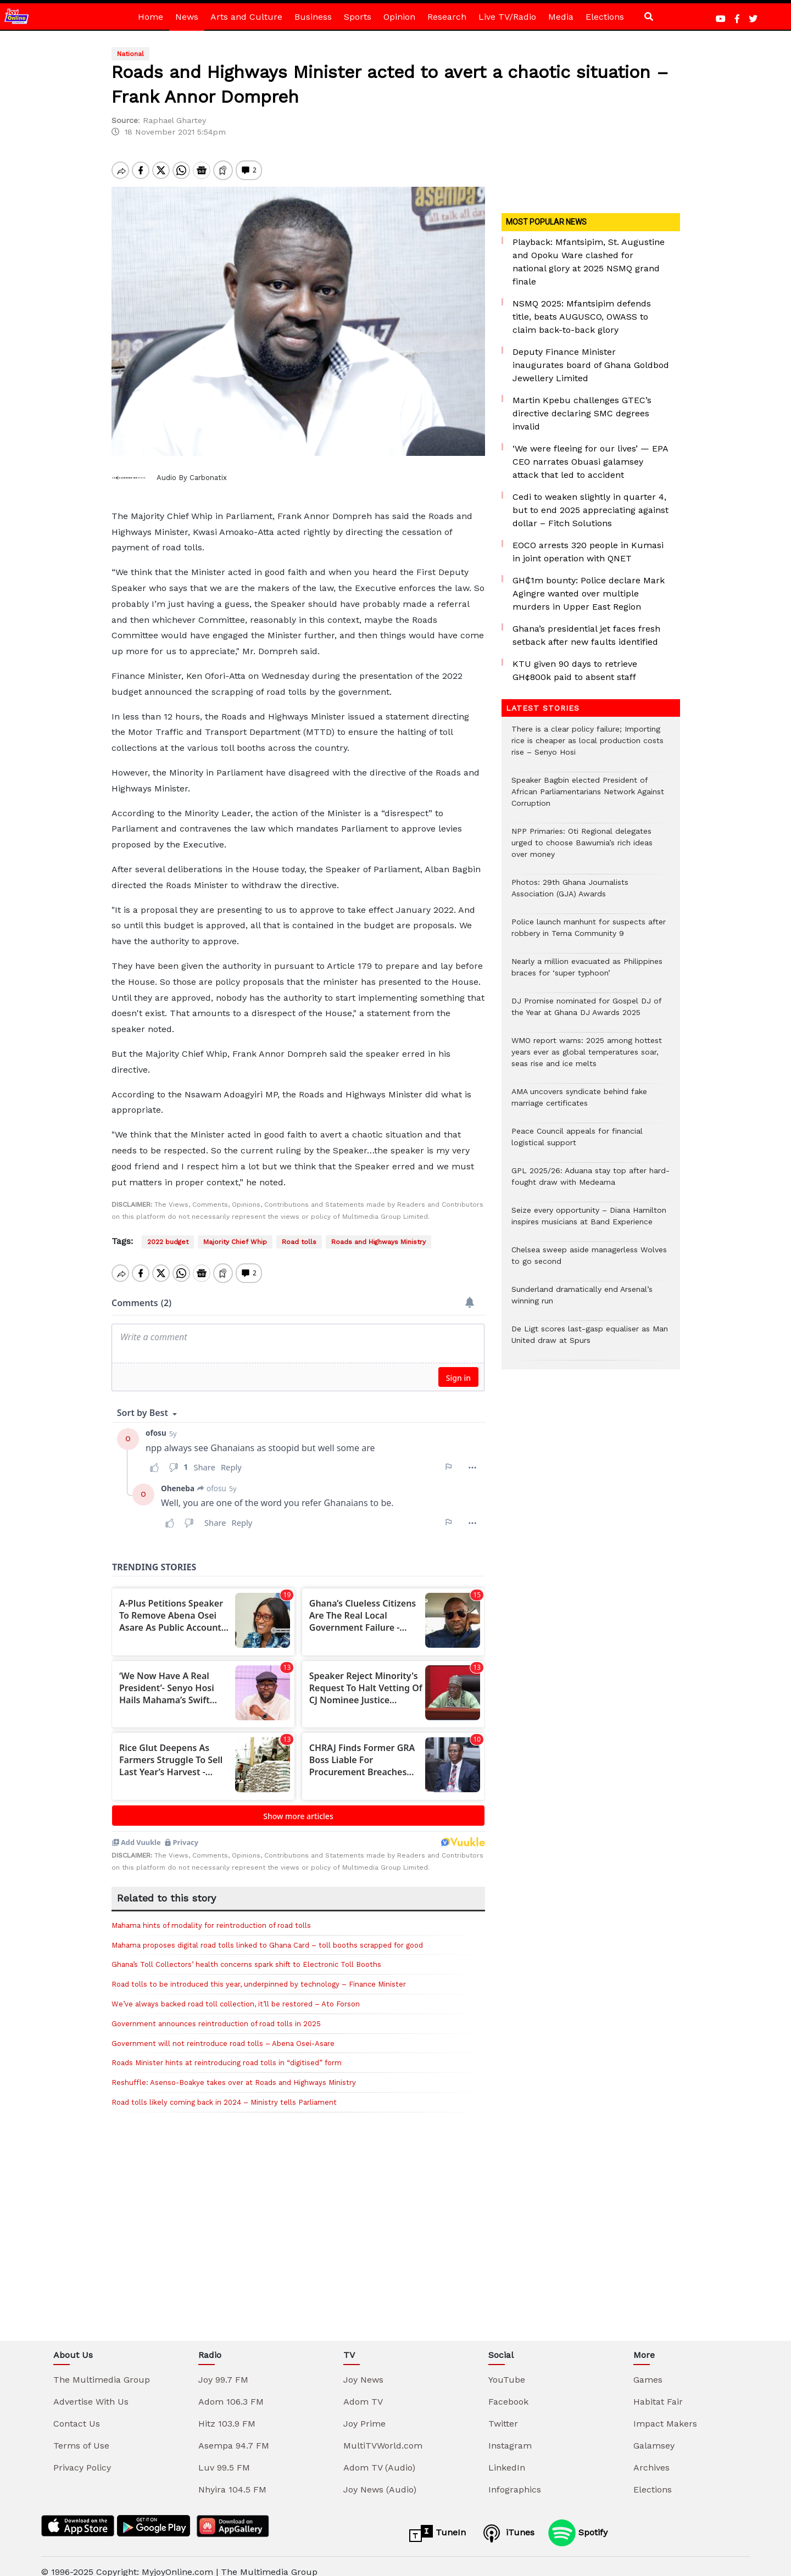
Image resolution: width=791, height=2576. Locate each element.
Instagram (510, 2434)
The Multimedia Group (101, 2368)
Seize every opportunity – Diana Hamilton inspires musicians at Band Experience (588, 1221)
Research (446, 17)
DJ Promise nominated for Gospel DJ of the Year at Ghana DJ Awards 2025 (586, 1012)
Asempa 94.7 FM (233, 2434)
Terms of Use (81, 2434)
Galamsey (654, 2434)
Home (150, 17)
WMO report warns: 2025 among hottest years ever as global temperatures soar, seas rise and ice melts (586, 1057)
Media (560, 17)
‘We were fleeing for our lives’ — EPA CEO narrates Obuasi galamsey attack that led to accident (590, 461)
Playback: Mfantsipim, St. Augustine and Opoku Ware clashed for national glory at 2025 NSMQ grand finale (589, 262)
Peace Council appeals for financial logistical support (577, 1142)
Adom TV (363, 2390)
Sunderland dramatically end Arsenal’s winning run (582, 1301)
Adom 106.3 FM (231, 2390)
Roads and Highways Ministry (378, 1242)
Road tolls (299, 1242)
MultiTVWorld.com (382, 2434)
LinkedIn (506, 2456)
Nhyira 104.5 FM (232, 2478)
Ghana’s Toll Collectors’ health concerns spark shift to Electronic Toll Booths (246, 1953)
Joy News (363, 2368)
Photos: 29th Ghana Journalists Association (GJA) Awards (569, 894)
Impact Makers (665, 2412)
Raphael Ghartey (174, 120)
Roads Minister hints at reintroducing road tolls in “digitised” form (228, 2051)
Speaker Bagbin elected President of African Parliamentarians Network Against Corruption (587, 797)
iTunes (507, 2521)
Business (313, 17)
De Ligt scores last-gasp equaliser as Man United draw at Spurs (589, 1340)
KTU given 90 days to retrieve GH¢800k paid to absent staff (575, 670)
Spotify (578, 2521)
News (186, 17)
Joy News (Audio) (379, 2478)
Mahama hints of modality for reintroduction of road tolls (211, 1914)
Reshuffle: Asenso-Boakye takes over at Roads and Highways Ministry (234, 2071)
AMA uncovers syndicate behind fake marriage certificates (579, 1103)
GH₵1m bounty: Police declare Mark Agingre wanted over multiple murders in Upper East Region (589, 593)
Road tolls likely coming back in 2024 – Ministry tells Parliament (224, 2091)
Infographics (514, 2478)
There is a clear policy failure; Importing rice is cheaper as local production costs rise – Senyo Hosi (587, 746)
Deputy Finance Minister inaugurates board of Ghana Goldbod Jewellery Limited (591, 365)
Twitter (503, 2412)
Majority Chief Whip (235, 1242)
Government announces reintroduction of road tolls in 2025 (216, 2012)
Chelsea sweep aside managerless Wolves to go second (589, 1261)
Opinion (399, 17)
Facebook (508, 2390)
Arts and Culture (246, 17)
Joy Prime (364, 2412)
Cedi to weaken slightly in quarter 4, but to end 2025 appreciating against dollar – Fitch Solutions (591, 510)
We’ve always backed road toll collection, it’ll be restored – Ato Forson (236, 1992)
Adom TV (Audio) (379, 2456)
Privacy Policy (82, 2456)
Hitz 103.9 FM (226, 2412)
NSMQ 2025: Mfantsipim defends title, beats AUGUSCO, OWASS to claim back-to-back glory (582, 316)
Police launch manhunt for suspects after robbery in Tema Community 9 (588, 933)
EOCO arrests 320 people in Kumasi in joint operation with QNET (588, 552)
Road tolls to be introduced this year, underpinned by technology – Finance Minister (259, 1973)
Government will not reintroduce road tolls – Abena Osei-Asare (223, 2032)
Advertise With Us (91, 2390)
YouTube (506, 2368)
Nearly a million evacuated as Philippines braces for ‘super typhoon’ (586, 973)
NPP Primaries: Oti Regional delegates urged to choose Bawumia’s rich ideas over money (582, 848)
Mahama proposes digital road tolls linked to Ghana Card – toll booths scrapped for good (267, 1934)
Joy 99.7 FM (223, 2368)
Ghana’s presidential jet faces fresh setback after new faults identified (586, 635)
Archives (651, 2456)
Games (647, 2368)
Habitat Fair (658, 2390)
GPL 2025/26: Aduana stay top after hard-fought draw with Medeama (590, 1182)
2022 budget (167, 1242)
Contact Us (76, 2412)
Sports (357, 17)
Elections (605, 17)
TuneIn (437, 2521)
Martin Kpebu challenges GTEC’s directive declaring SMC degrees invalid (582, 413)
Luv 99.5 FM (224, 2456)
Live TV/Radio (507, 17)
